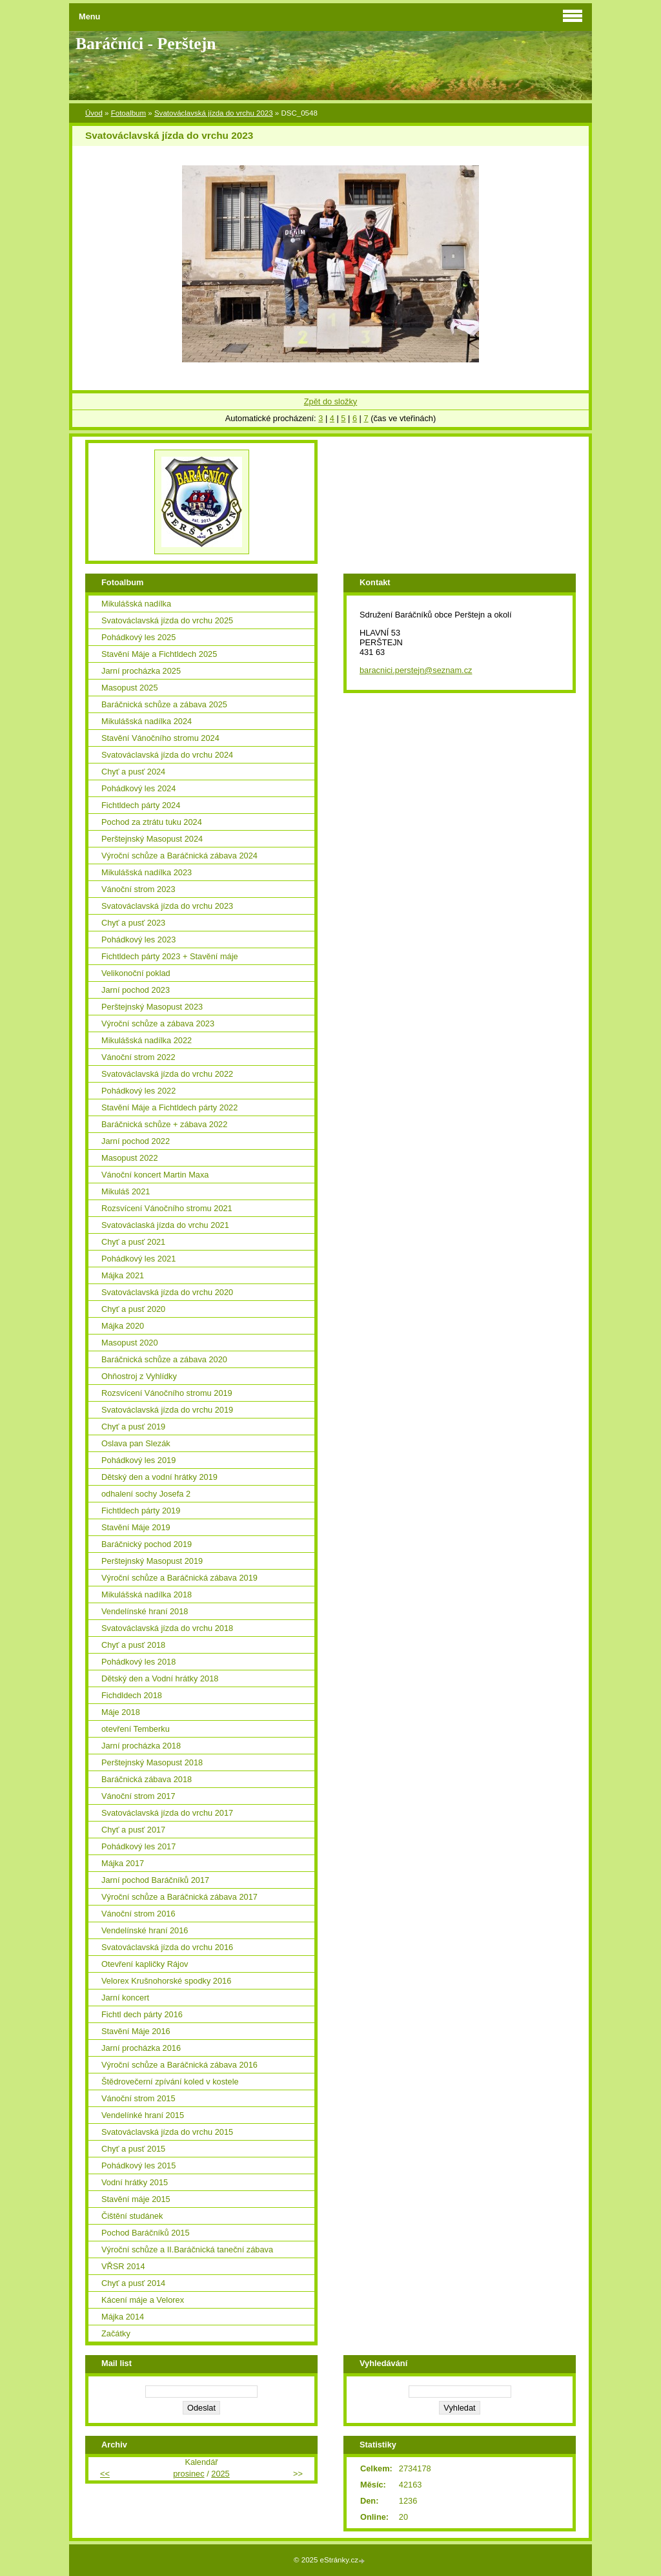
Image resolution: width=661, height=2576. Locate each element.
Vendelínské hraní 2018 (144, 1611)
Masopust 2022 (129, 1158)
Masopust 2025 (129, 687)
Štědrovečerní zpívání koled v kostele (170, 2081)
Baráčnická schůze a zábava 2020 (164, 1359)
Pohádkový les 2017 (138, 1846)
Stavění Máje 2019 (135, 1527)
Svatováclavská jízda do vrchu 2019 (167, 1410)
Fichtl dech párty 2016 (142, 2014)
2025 (220, 2473)
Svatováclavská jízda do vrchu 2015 (167, 2132)
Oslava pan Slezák (135, 1443)
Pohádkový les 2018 (138, 1662)
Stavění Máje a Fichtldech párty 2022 (169, 1107)
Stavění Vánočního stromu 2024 (160, 738)
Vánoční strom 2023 (138, 889)
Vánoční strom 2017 (138, 1796)
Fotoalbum (128, 113)
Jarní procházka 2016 (141, 2048)
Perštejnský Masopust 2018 (152, 1762)
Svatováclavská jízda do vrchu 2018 (167, 1628)
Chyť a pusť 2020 (133, 1309)
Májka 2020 (122, 1326)
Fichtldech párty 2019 (140, 1510)
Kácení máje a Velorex (142, 2300)
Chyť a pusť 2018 (133, 1645)
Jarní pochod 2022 (135, 1141)
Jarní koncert (125, 1997)
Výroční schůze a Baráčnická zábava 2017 (179, 1897)
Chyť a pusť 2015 (133, 2149)
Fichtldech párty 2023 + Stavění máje (169, 956)
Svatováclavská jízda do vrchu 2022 (167, 1074)
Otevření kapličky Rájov (144, 1964)
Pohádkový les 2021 (138, 1258)
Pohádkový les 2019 (138, 1460)
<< (105, 2473)
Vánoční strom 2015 (138, 2098)
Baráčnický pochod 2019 (146, 1544)
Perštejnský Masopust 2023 (152, 1007)
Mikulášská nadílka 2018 (146, 1594)
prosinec (188, 2473)
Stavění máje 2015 (135, 2199)
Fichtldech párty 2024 (140, 805)
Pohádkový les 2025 (138, 637)
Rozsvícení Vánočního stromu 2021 (166, 1208)
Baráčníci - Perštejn (146, 43)
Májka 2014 (122, 2317)
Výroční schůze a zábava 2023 (157, 1023)
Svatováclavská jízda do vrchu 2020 (167, 1292)
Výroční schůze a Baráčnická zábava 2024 (179, 855)
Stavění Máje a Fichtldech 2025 (159, 654)
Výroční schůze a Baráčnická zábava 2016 (179, 2065)
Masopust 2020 (129, 1342)
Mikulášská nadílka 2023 (146, 872)
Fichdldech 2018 (131, 1695)
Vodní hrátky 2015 (134, 2182)
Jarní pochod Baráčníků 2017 (155, 1880)
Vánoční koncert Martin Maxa (154, 1174)
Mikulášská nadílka (136, 603)
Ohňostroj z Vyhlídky (139, 1376)
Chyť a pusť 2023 (133, 923)
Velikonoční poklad (135, 973)
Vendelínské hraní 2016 (144, 1930)
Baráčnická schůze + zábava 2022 (164, 1124)
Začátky (115, 2333)
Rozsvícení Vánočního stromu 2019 (166, 1393)
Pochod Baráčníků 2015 (145, 2233)
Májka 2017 (122, 1863)
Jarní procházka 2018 (141, 1745)
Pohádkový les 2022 (138, 1091)
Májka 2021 (122, 1275)
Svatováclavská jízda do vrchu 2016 (167, 1947)
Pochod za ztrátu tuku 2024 (151, 822)
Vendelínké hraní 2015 (142, 2115)
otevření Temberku (135, 1729)
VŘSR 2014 (123, 2266)
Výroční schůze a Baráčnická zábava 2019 (179, 1578)
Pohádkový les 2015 (138, 2165)
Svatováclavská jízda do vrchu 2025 (167, 620)
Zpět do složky (331, 401)
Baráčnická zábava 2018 (146, 1779)
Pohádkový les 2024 (138, 788)
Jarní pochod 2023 (135, 990)
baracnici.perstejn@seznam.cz (416, 670)
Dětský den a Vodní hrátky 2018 (159, 1678)
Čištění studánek (132, 2216)
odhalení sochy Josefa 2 (145, 1494)
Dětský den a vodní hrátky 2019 (159, 1477)
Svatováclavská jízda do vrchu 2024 (167, 755)
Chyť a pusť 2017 (133, 1829)
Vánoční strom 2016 (138, 1913)
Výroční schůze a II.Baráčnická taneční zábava (187, 2249)
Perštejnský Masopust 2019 (152, 1561)
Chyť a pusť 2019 (133, 1426)
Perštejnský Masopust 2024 (152, 839)
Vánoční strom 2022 (138, 1057)
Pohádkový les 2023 (138, 939)
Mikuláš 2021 (125, 1191)
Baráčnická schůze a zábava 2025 (164, 704)
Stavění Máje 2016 (135, 2031)
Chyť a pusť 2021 (133, 1242)
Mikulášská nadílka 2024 (146, 721)
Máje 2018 (120, 1712)
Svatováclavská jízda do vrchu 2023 (213, 113)
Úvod (94, 113)
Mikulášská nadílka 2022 (146, 1040)
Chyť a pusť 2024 (133, 771)
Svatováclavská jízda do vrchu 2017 (167, 1813)
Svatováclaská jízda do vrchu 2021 (165, 1225)
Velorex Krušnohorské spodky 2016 (166, 1981)
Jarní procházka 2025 (141, 671)
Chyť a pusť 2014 (133, 2283)
